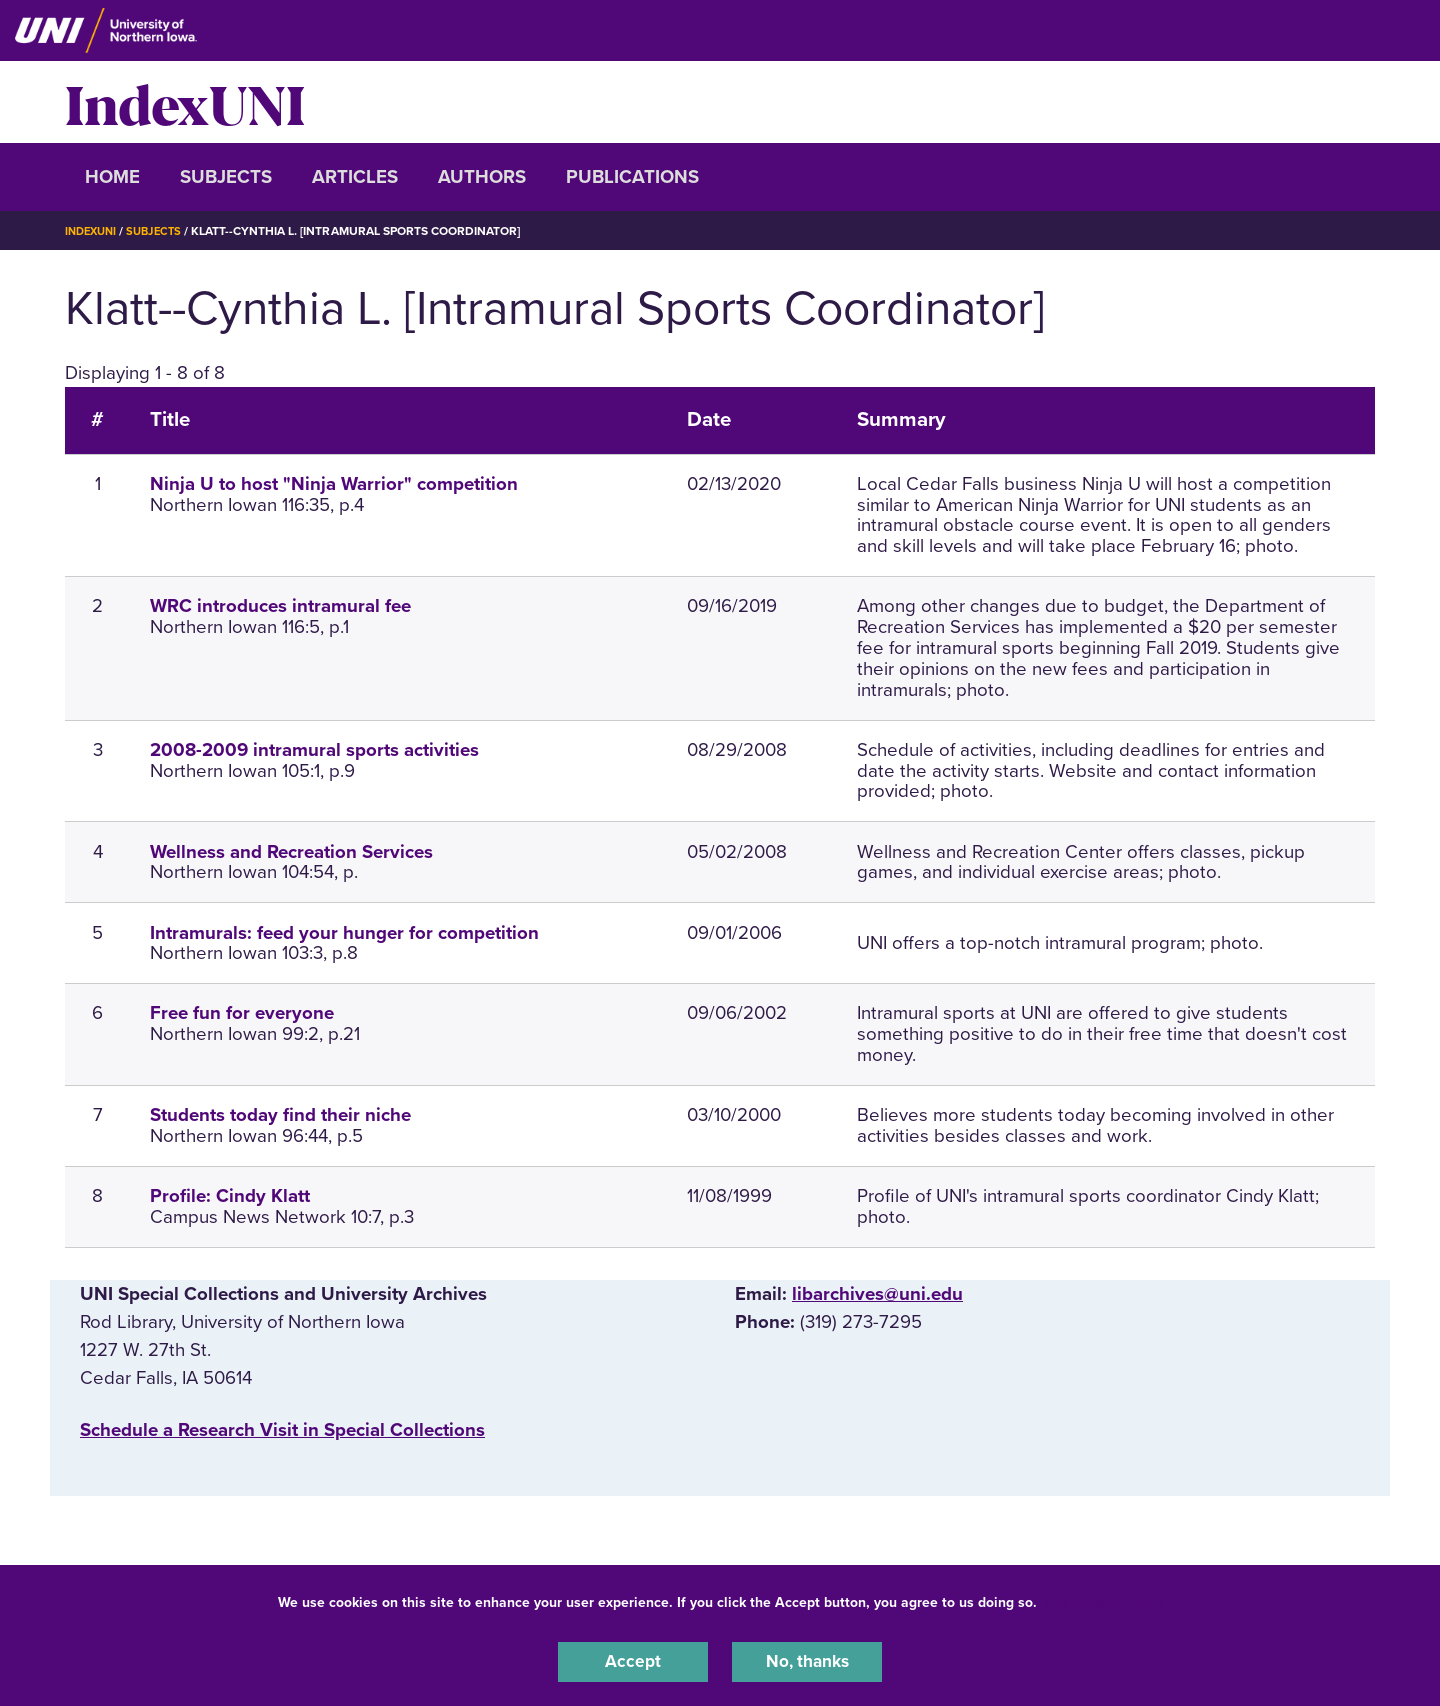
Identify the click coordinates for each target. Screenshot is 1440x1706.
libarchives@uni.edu (877, 1294)
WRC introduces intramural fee (280, 606)
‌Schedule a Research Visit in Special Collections (282, 1430)
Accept (633, 1660)
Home (112, 177)
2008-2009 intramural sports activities (314, 750)
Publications (632, 177)
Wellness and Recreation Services (291, 852)
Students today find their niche (280, 1115)
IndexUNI (185, 102)
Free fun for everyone (242, 1013)
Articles (355, 177)
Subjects (226, 177)
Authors (482, 177)
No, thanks (807, 1660)
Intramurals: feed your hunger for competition (344, 933)
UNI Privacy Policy (1104, 1599)
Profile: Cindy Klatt (230, 1196)
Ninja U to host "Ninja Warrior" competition (334, 484)
